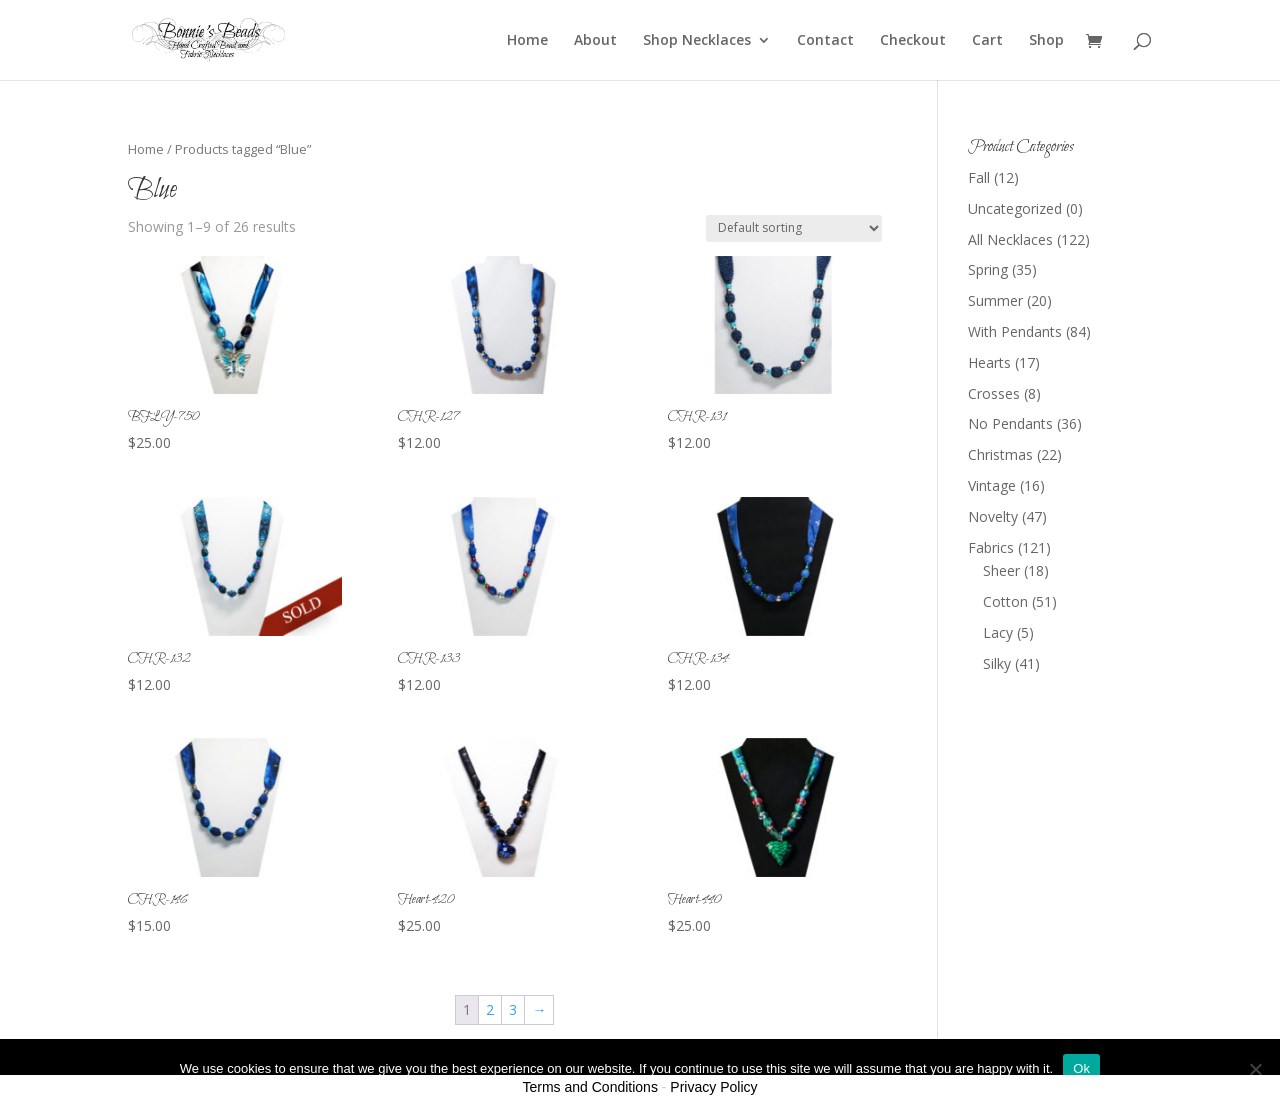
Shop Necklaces (697, 41)
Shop (1046, 41)
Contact (825, 41)
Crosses (994, 393)
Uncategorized (1015, 208)
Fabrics (991, 547)
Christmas (1000, 454)
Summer (995, 300)
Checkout (913, 41)
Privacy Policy (713, 1087)
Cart (987, 41)
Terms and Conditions (590, 1087)
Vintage (992, 485)
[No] (1255, 1069)
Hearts (989, 362)
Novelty (993, 516)
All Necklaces (1010, 239)
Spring (988, 269)
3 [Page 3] (513, 1009)
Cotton (1005, 601)
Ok (1081, 1068)
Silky (997, 663)
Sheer (1001, 570)
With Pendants (1015, 331)
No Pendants (1010, 423)
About (595, 41)
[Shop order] (794, 228)
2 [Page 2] (490, 1009)
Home (527, 41)
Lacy (998, 632)
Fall (979, 177)
